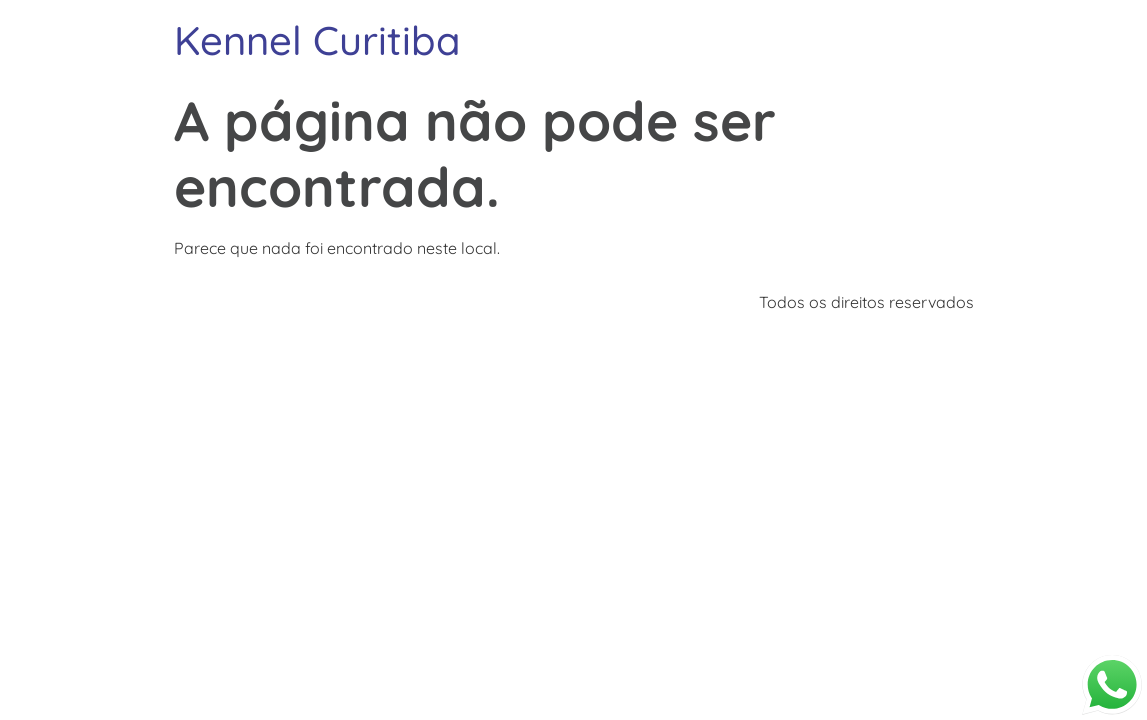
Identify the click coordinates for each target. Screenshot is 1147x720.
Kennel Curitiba (317, 40)
